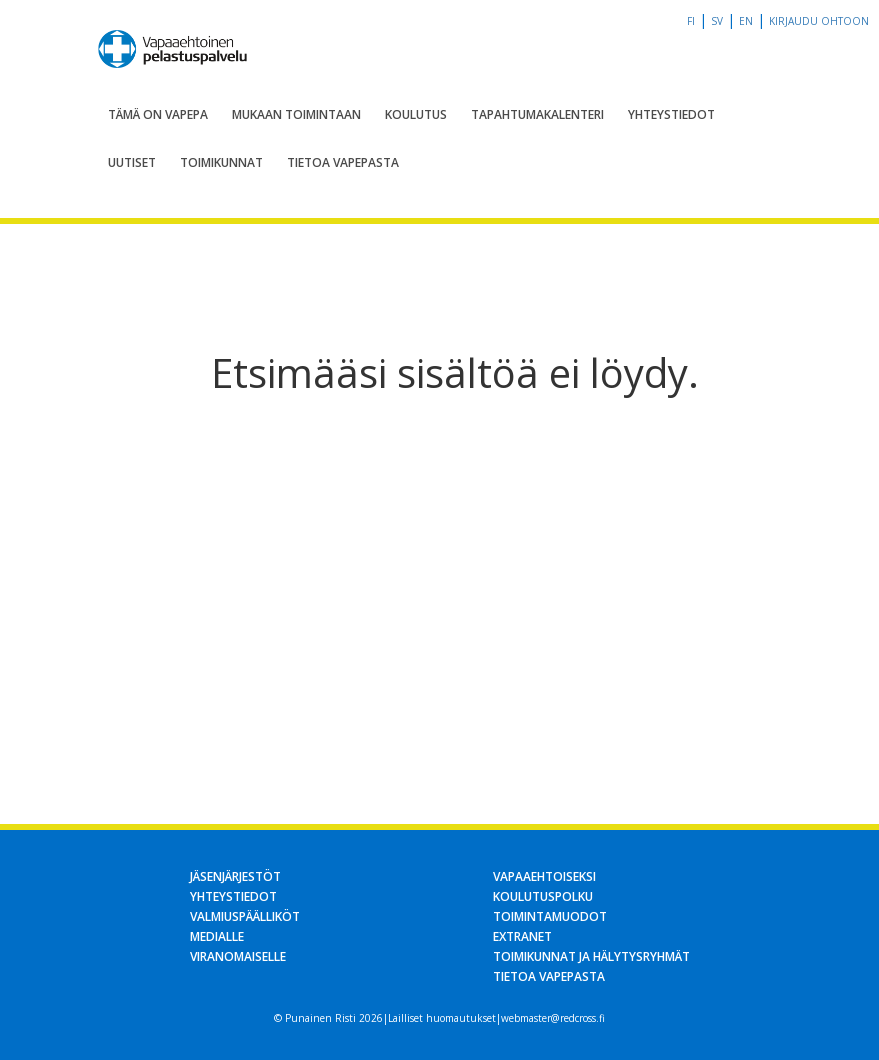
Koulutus (416, 114)
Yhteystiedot (671, 114)
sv (717, 21)
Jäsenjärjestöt (235, 876)
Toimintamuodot (550, 916)
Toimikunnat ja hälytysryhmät (591, 956)
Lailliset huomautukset (442, 1018)
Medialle (217, 936)
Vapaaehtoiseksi (544, 876)
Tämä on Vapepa (158, 114)
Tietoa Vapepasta (343, 162)
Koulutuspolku (543, 896)
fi (691, 21)
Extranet (522, 936)
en (746, 21)
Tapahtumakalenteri (537, 114)
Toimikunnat (221, 162)
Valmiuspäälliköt (245, 916)
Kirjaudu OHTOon (819, 21)
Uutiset (132, 162)
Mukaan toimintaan (296, 114)
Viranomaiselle (238, 956)
